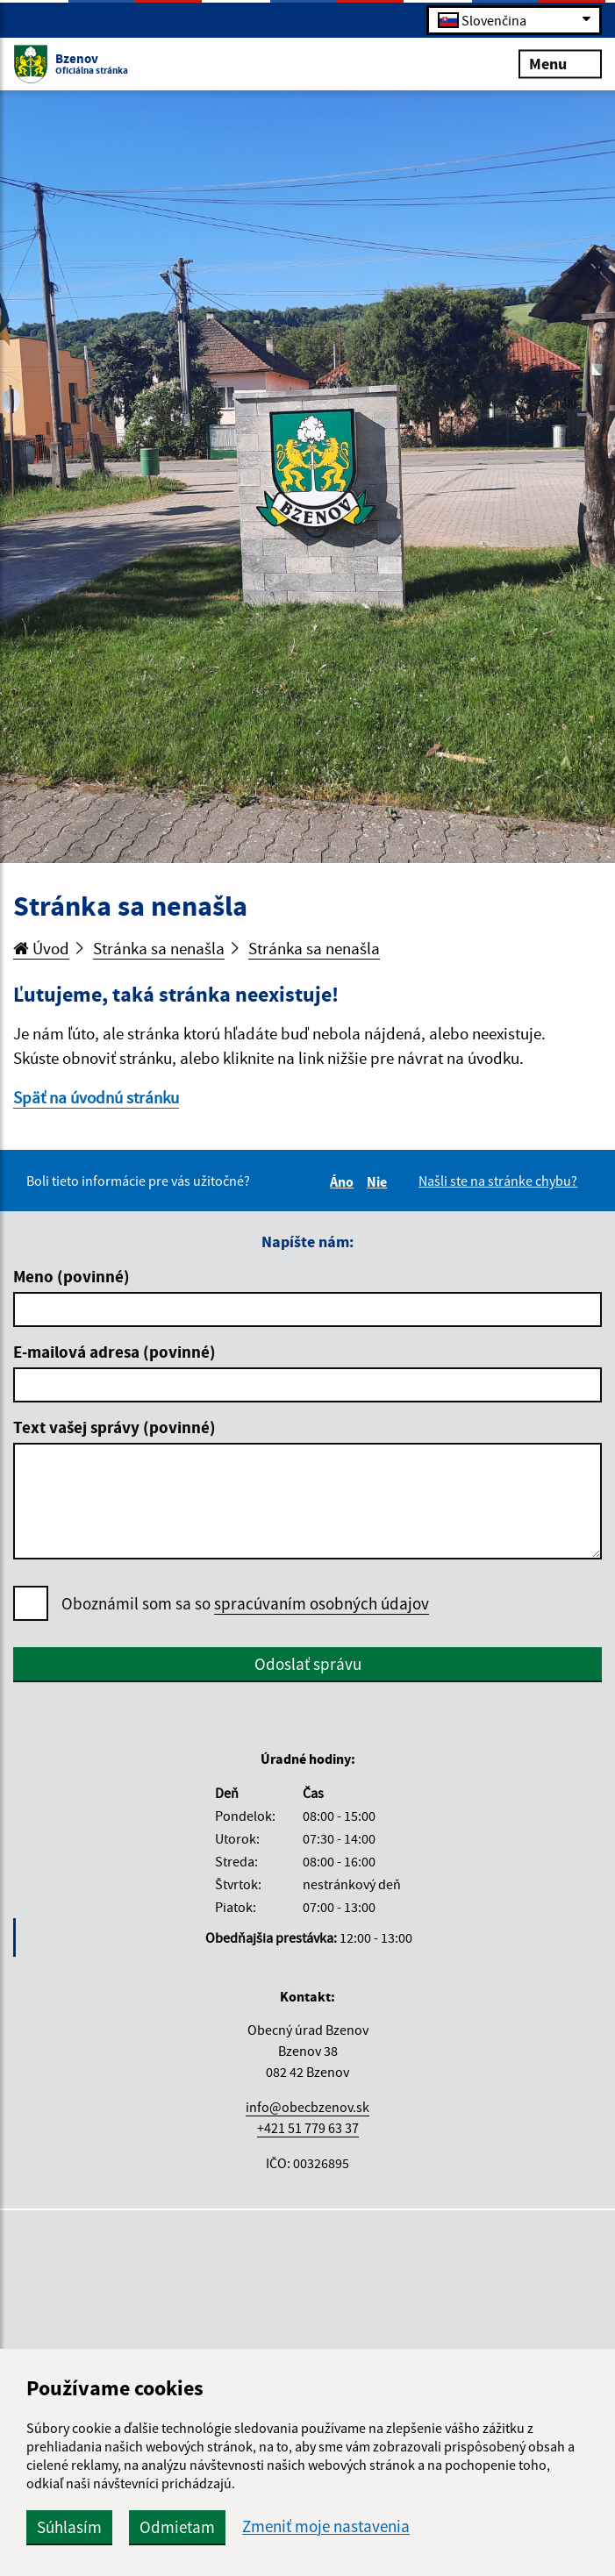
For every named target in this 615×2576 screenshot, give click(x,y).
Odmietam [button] (177, 2526)
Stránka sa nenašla (159, 948)
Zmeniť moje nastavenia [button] (326, 2526)
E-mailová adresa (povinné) (114, 1351)
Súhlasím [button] (69, 2526)
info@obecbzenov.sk (307, 2107)
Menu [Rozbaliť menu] (560, 63)
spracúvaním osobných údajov (321, 1603)
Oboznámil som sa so (245, 1604)
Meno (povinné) (71, 1276)
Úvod (41, 948)
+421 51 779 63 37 (308, 2128)
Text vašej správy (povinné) (114, 1427)
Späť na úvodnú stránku (96, 1097)
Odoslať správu (307, 1663)
